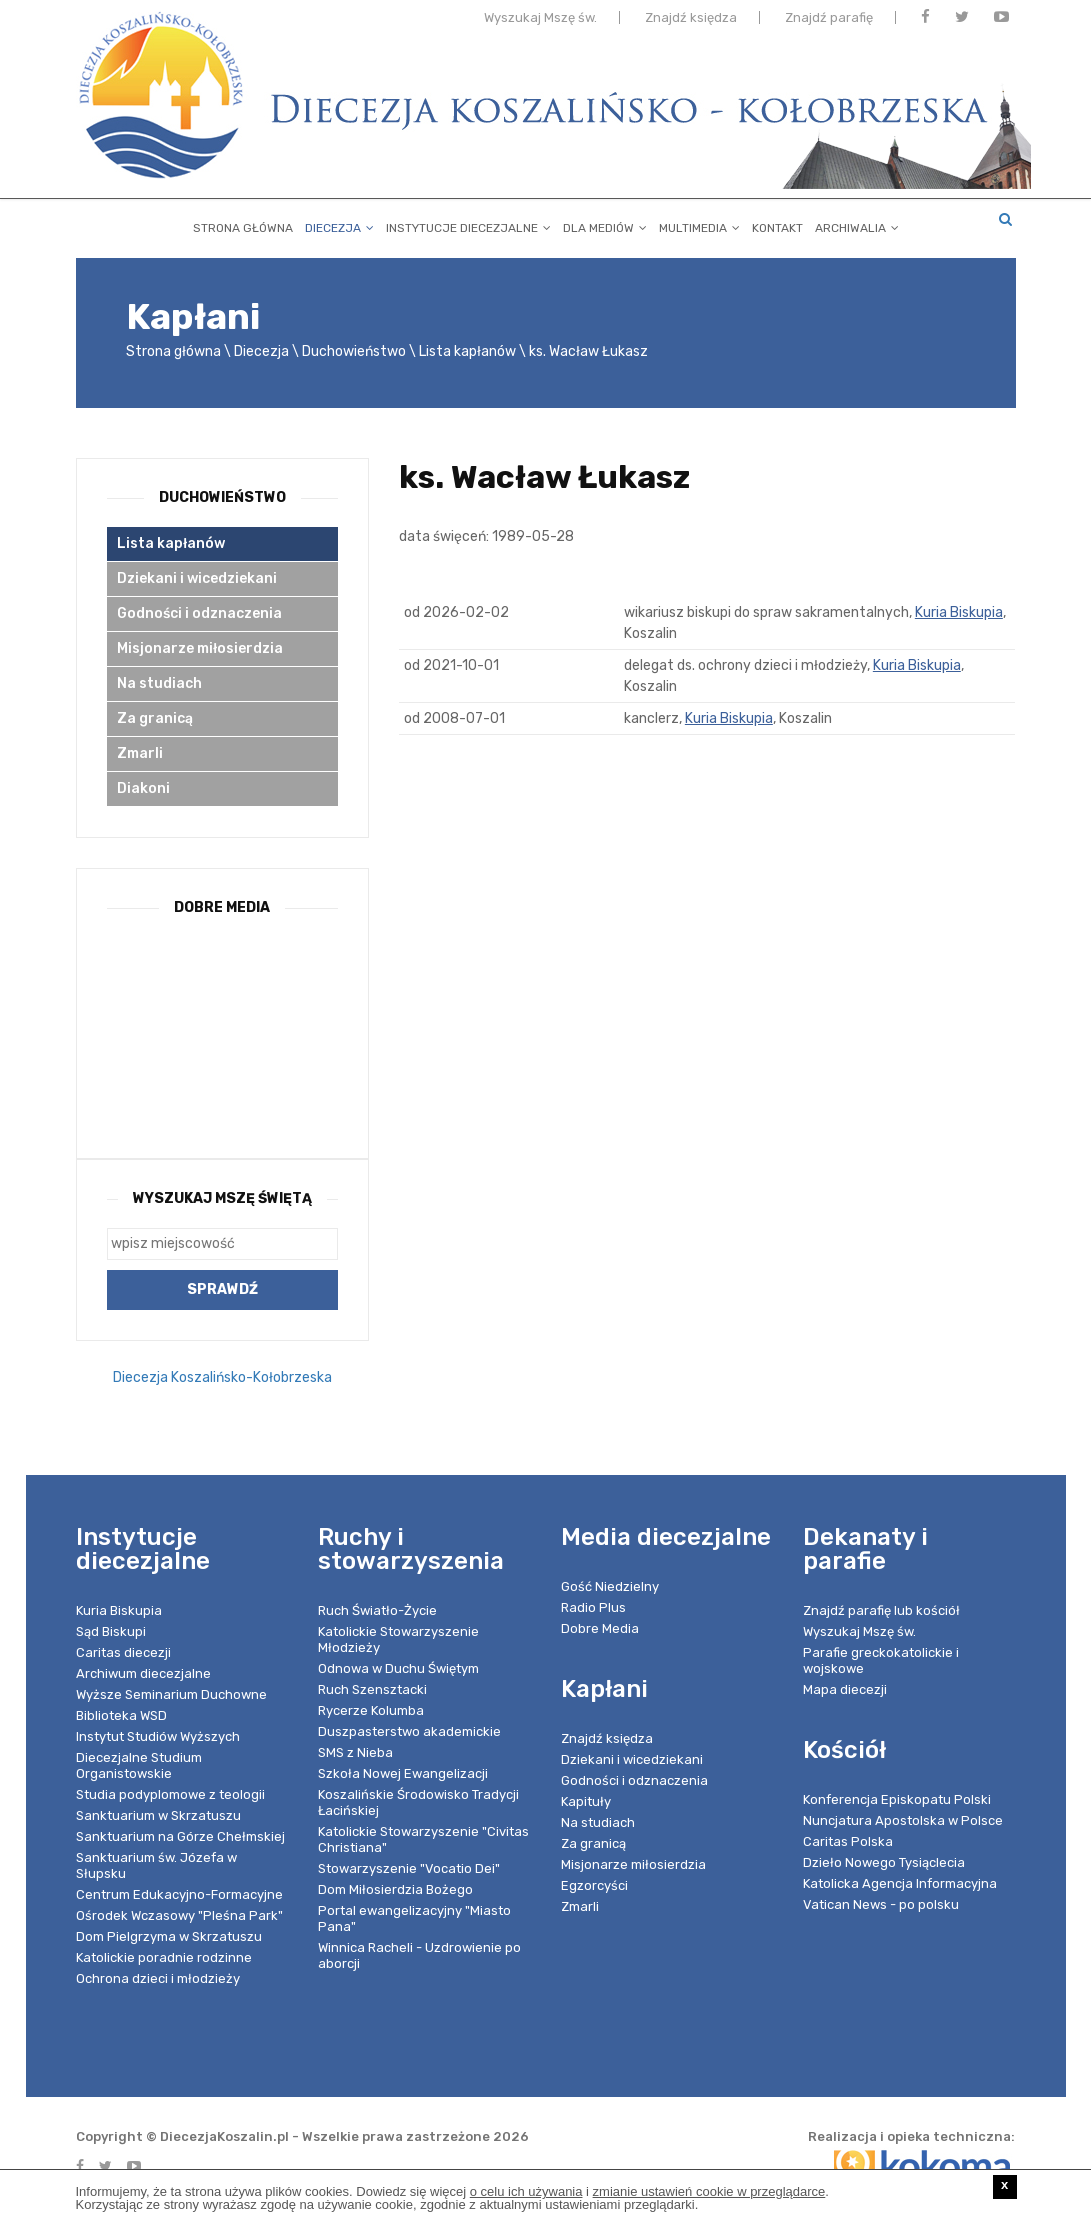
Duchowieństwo (354, 351)
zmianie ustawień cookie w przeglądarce (709, 2191)
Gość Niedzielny (610, 1586)
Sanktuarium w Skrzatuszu (158, 1815)
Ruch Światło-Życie (377, 1610)
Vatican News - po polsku (881, 1904)
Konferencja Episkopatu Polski (897, 1799)
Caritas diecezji (123, 1652)
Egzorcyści (594, 1885)
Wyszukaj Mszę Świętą (222, 1198)
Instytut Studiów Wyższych (158, 1736)
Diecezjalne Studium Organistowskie (139, 1765)
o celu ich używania (526, 2191)
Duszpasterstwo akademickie (409, 1731)
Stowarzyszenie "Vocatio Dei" (409, 1868)
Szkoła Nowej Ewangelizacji (403, 1773)
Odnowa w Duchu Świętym (398, 1668)
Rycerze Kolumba (371, 1710)
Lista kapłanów (467, 351)
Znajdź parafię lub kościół (881, 1610)
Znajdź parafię (829, 22)
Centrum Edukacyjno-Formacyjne (179, 1894)
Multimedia (699, 224)
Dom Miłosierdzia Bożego (395, 1889)
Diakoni (143, 788)
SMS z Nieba (355, 1752)
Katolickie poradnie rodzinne (164, 1957)
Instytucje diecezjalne (468, 224)
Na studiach (159, 683)
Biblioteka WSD (121, 1715)
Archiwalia (857, 224)
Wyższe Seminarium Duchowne (171, 1694)
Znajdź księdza (691, 22)
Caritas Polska (848, 1841)
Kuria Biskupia (959, 612)
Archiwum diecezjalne (143, 1673)
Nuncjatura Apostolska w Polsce (903, 1820)
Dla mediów (605, 224)
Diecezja (339, 224)
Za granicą (155, 718)
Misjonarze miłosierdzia (200, 648)
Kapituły (586, 1801)
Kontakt (777, 224)
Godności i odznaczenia (199, 613)
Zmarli (140, 753)
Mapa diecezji (845, 1689)
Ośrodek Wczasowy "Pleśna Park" (179, 1915)
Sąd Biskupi (111, 1631)
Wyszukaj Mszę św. (540, 22)
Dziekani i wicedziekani (197, 578)
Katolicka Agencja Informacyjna (900, 1883)
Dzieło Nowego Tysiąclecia (884, 1862)
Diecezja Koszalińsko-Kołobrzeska (222, 1377)
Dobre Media (600, 1628)
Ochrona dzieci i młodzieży (158, 1978)
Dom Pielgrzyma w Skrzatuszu (169, 1936)
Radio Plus (593, 1607)
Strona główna (243, 224)
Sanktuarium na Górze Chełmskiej (180, 1836)
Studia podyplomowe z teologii (170, 1794)
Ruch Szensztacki (372, 1689)
